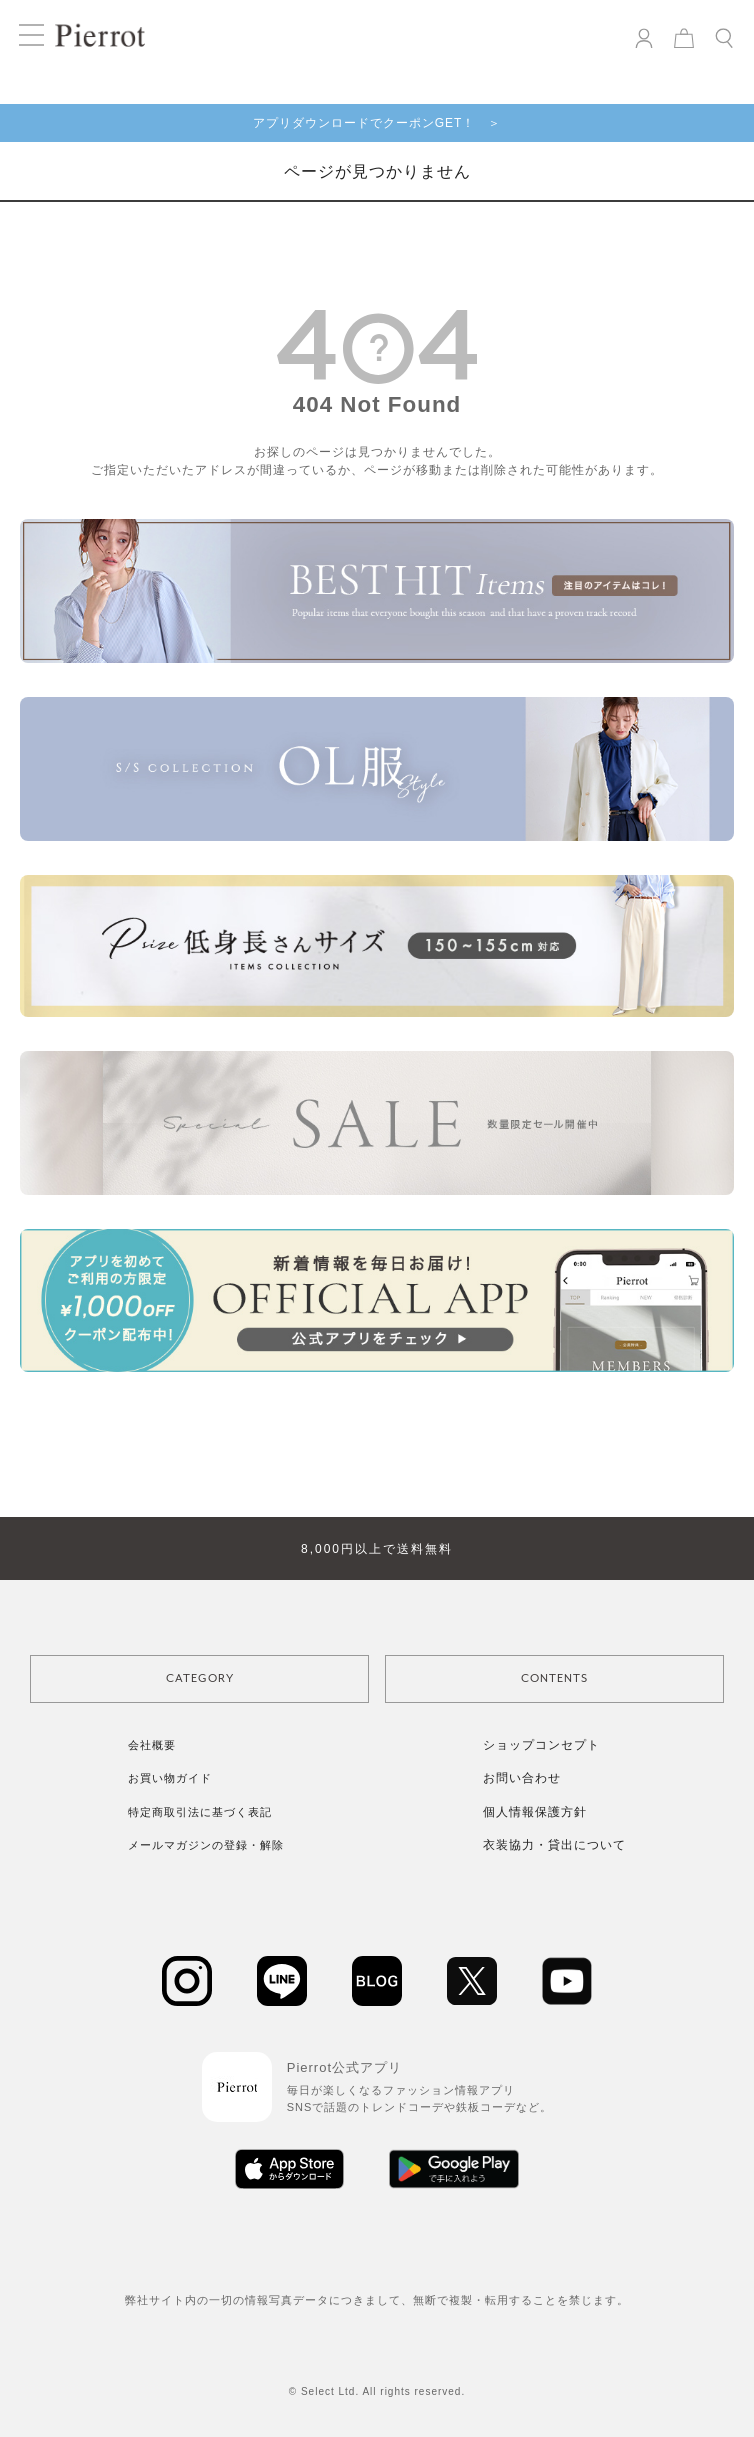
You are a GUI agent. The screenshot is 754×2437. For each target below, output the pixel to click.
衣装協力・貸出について (554, 1845)
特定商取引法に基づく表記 (200, 1812)
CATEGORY (200, 1678)
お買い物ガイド (170, 1778)
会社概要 (152, 1745)
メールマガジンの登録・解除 (206, 1845)
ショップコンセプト (541, 1745)
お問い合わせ (522, 1778)
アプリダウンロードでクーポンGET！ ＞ (377, 123)
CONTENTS (554, 1678)
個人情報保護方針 (535, 1812)
